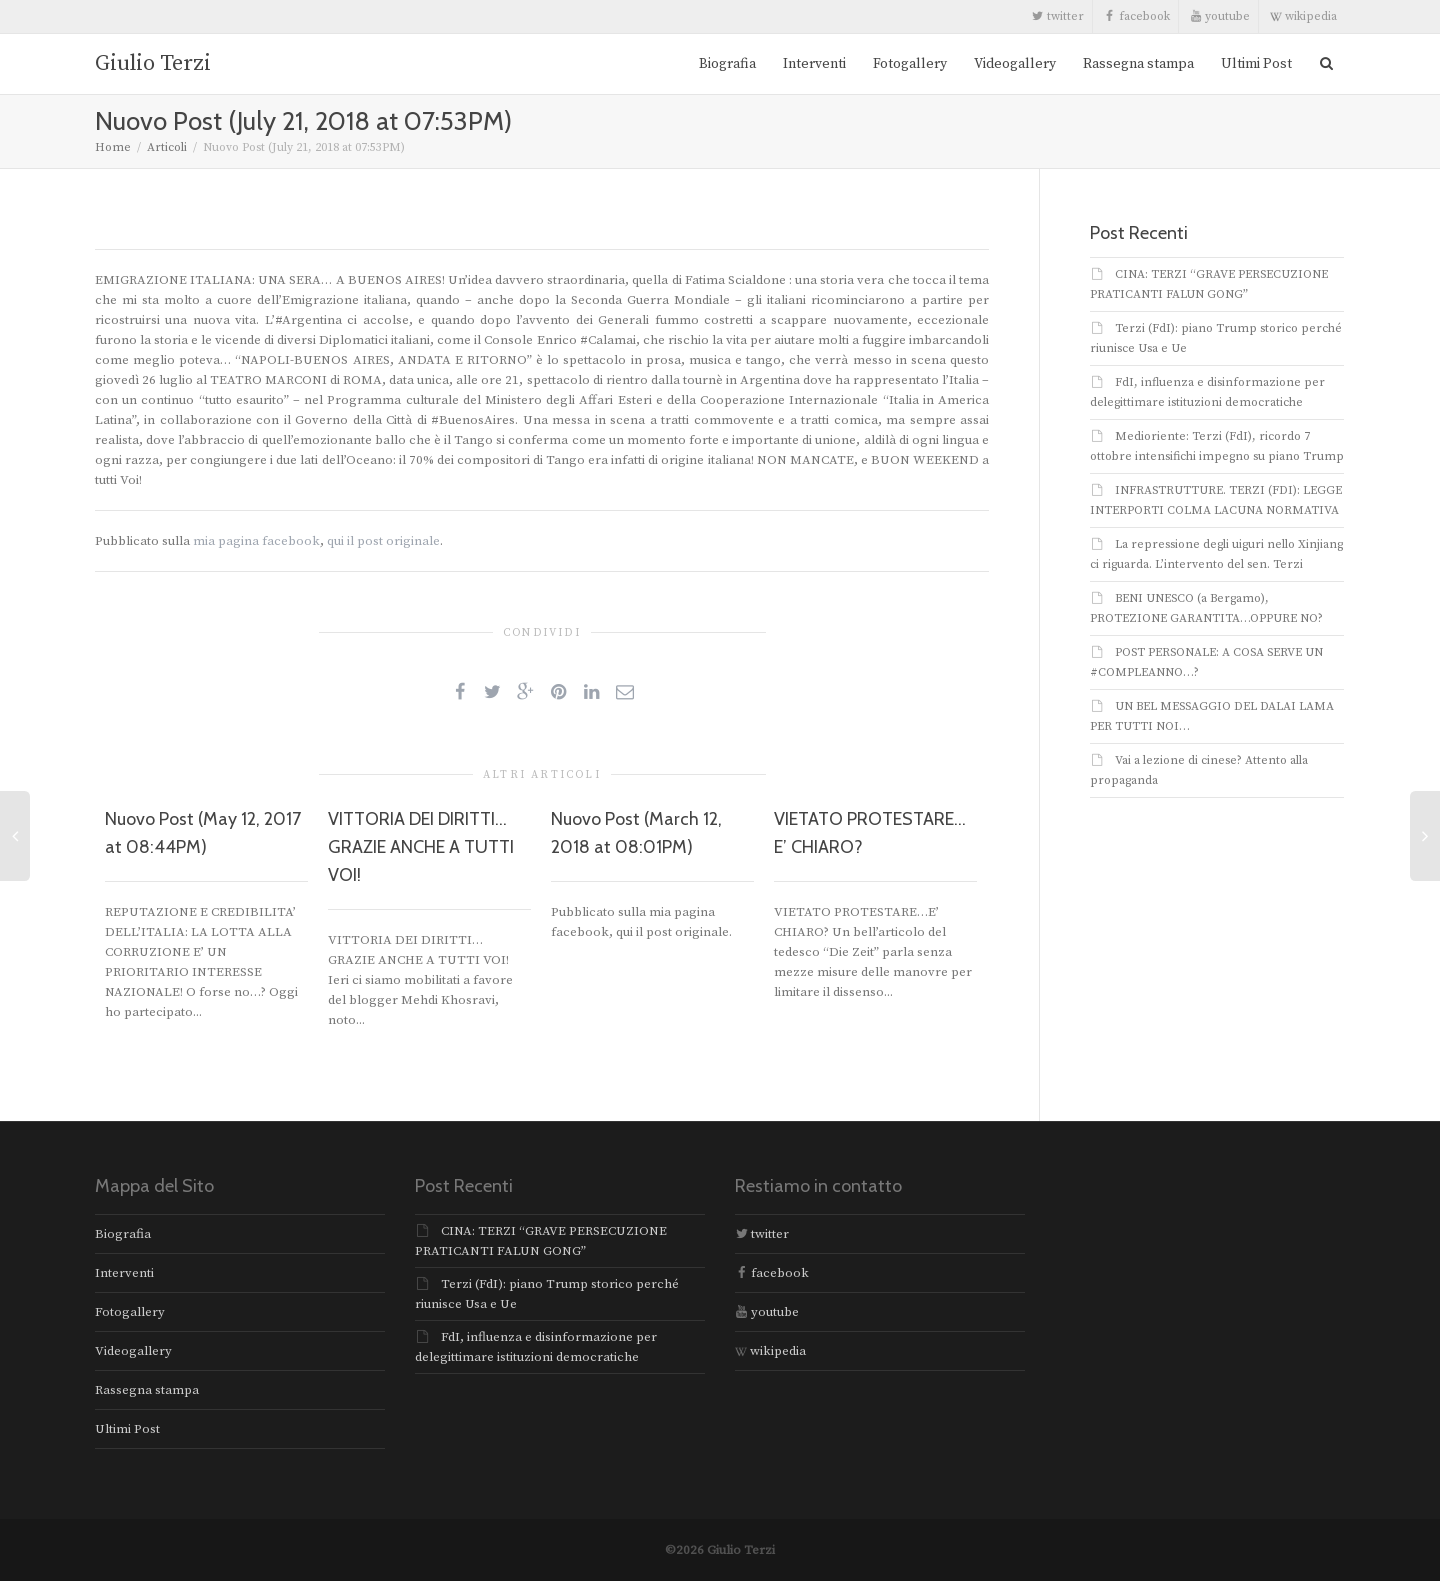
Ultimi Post (1256, 64)
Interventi (814, 64)
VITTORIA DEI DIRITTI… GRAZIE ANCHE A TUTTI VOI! (421, 847)
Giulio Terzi (153, 63)
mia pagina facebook (256, 541)
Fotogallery (910, 64)
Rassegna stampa (1138, 64)
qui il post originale (383, 541)
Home (113, 147)
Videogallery (1015, 64)
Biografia (727, 64)
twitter (1058, 16)
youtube (1220, 16)
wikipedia (1303, 16)
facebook (1137, 16)
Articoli (167, 147)
